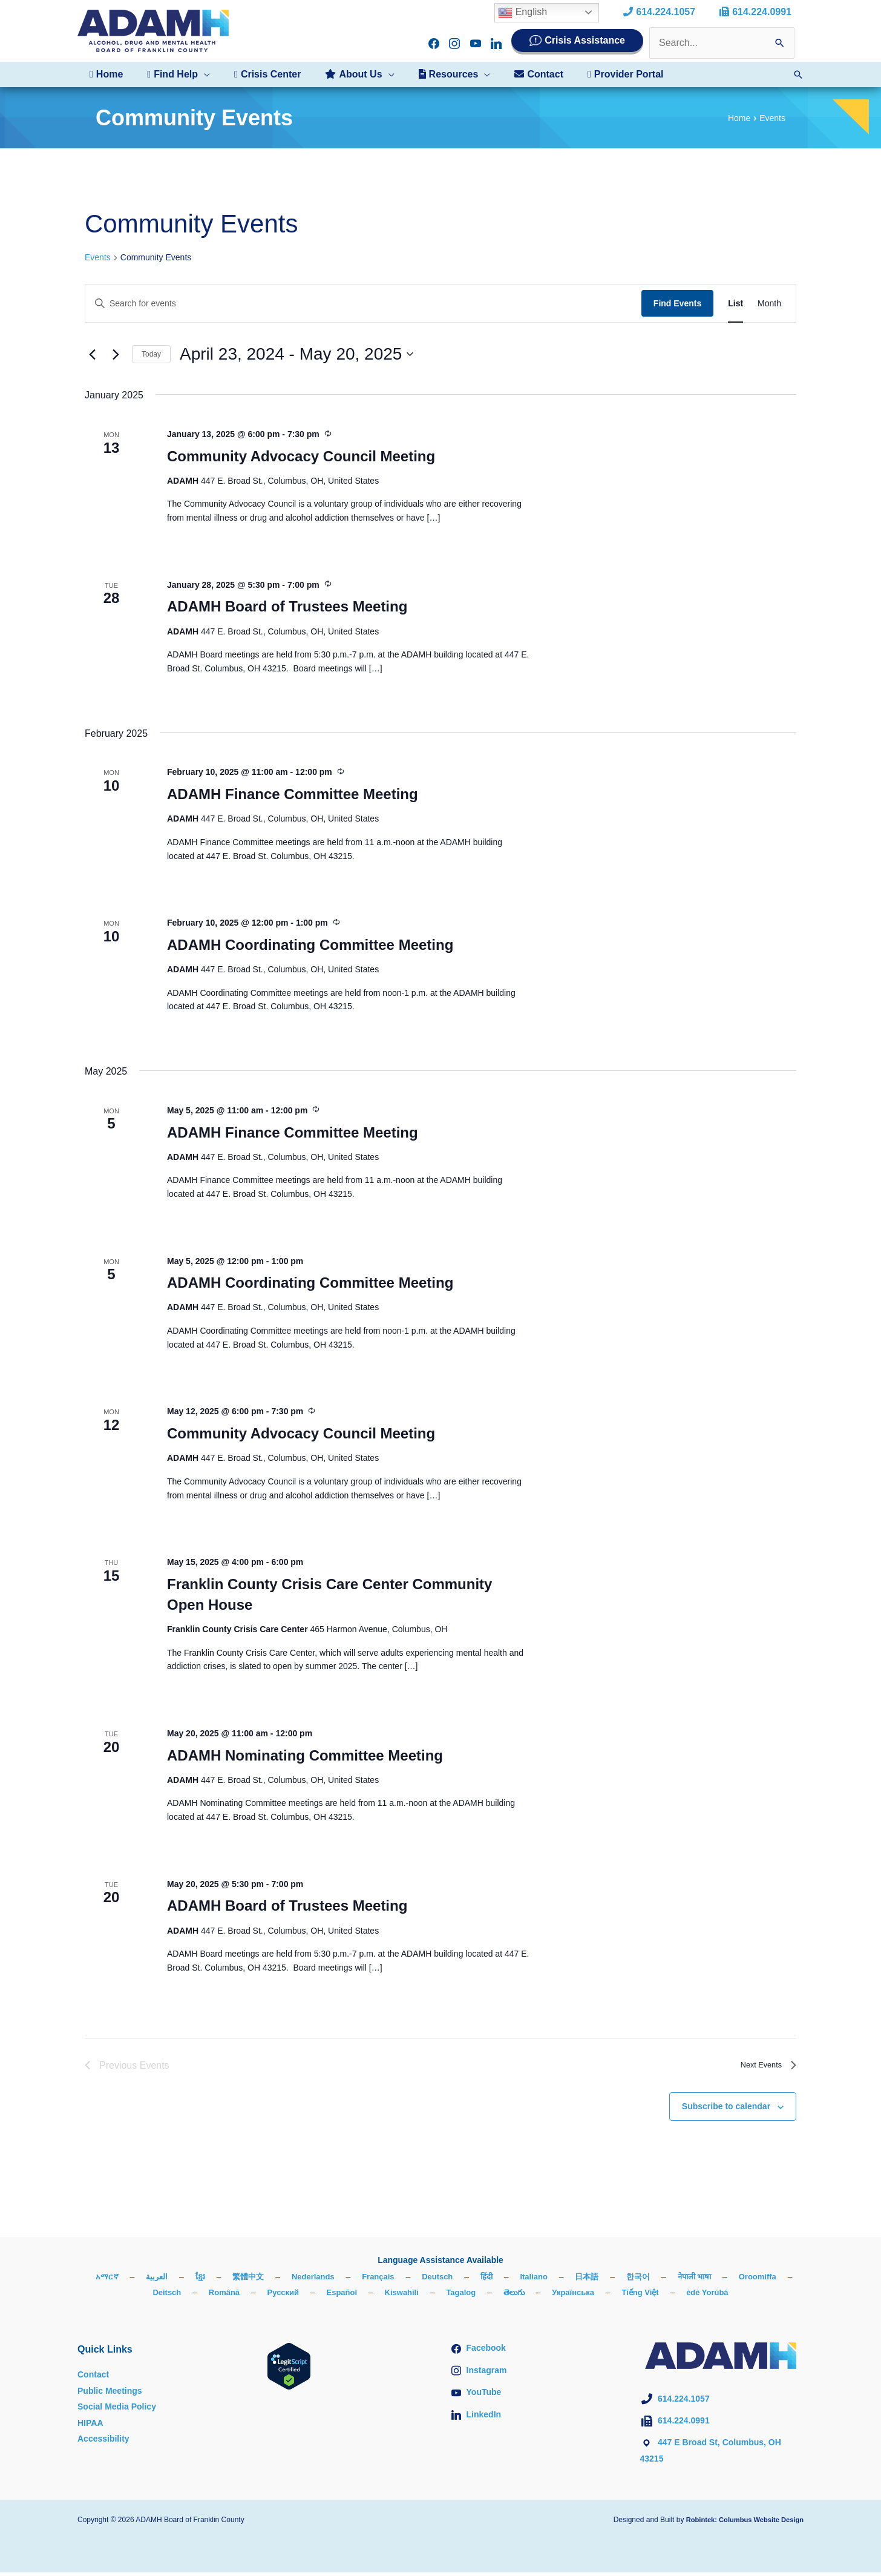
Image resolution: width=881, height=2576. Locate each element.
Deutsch (469, 2279)
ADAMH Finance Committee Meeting (292, 796)
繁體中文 (273, 2279)
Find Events (677, 303)
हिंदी (521, 2279)
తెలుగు (550, 2296)
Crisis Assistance (585, 40)
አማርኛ (127, 2279)
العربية (179, 2279)
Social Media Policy (116, 2410)
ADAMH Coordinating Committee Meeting (310, 947)
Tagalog (495, 2296)
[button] (171, 74)
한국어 (678, 2279)
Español (370, 2296)
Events (98, 257)
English (532, 12)
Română (247, 2296)
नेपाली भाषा (737, 2279)
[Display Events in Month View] (769, 304)
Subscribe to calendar (726, 2110)
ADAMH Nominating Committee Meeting (305, 1758)
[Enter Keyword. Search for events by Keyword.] (363, 304)
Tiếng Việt (683, 2296)
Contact (93, 2378)
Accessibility (103, 2442)
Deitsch (188, 2296)
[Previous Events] (92, 354)
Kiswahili (432, 2296)
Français (408, 2279)
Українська (612, 2296)
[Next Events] (115, 354)
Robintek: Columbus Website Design (740, 2523)
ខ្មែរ (223, 2279)
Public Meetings (109, 2394)
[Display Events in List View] (735, 304)
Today (151, 354)
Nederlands (340, 2279)
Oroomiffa (125, 2296)
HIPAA (90, 2426)
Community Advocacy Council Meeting (301, 457)
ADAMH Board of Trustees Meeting (287, 607)
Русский (309, 2296)
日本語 (625, 2279)
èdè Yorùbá (753, 2296)
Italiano (570, 2279)
